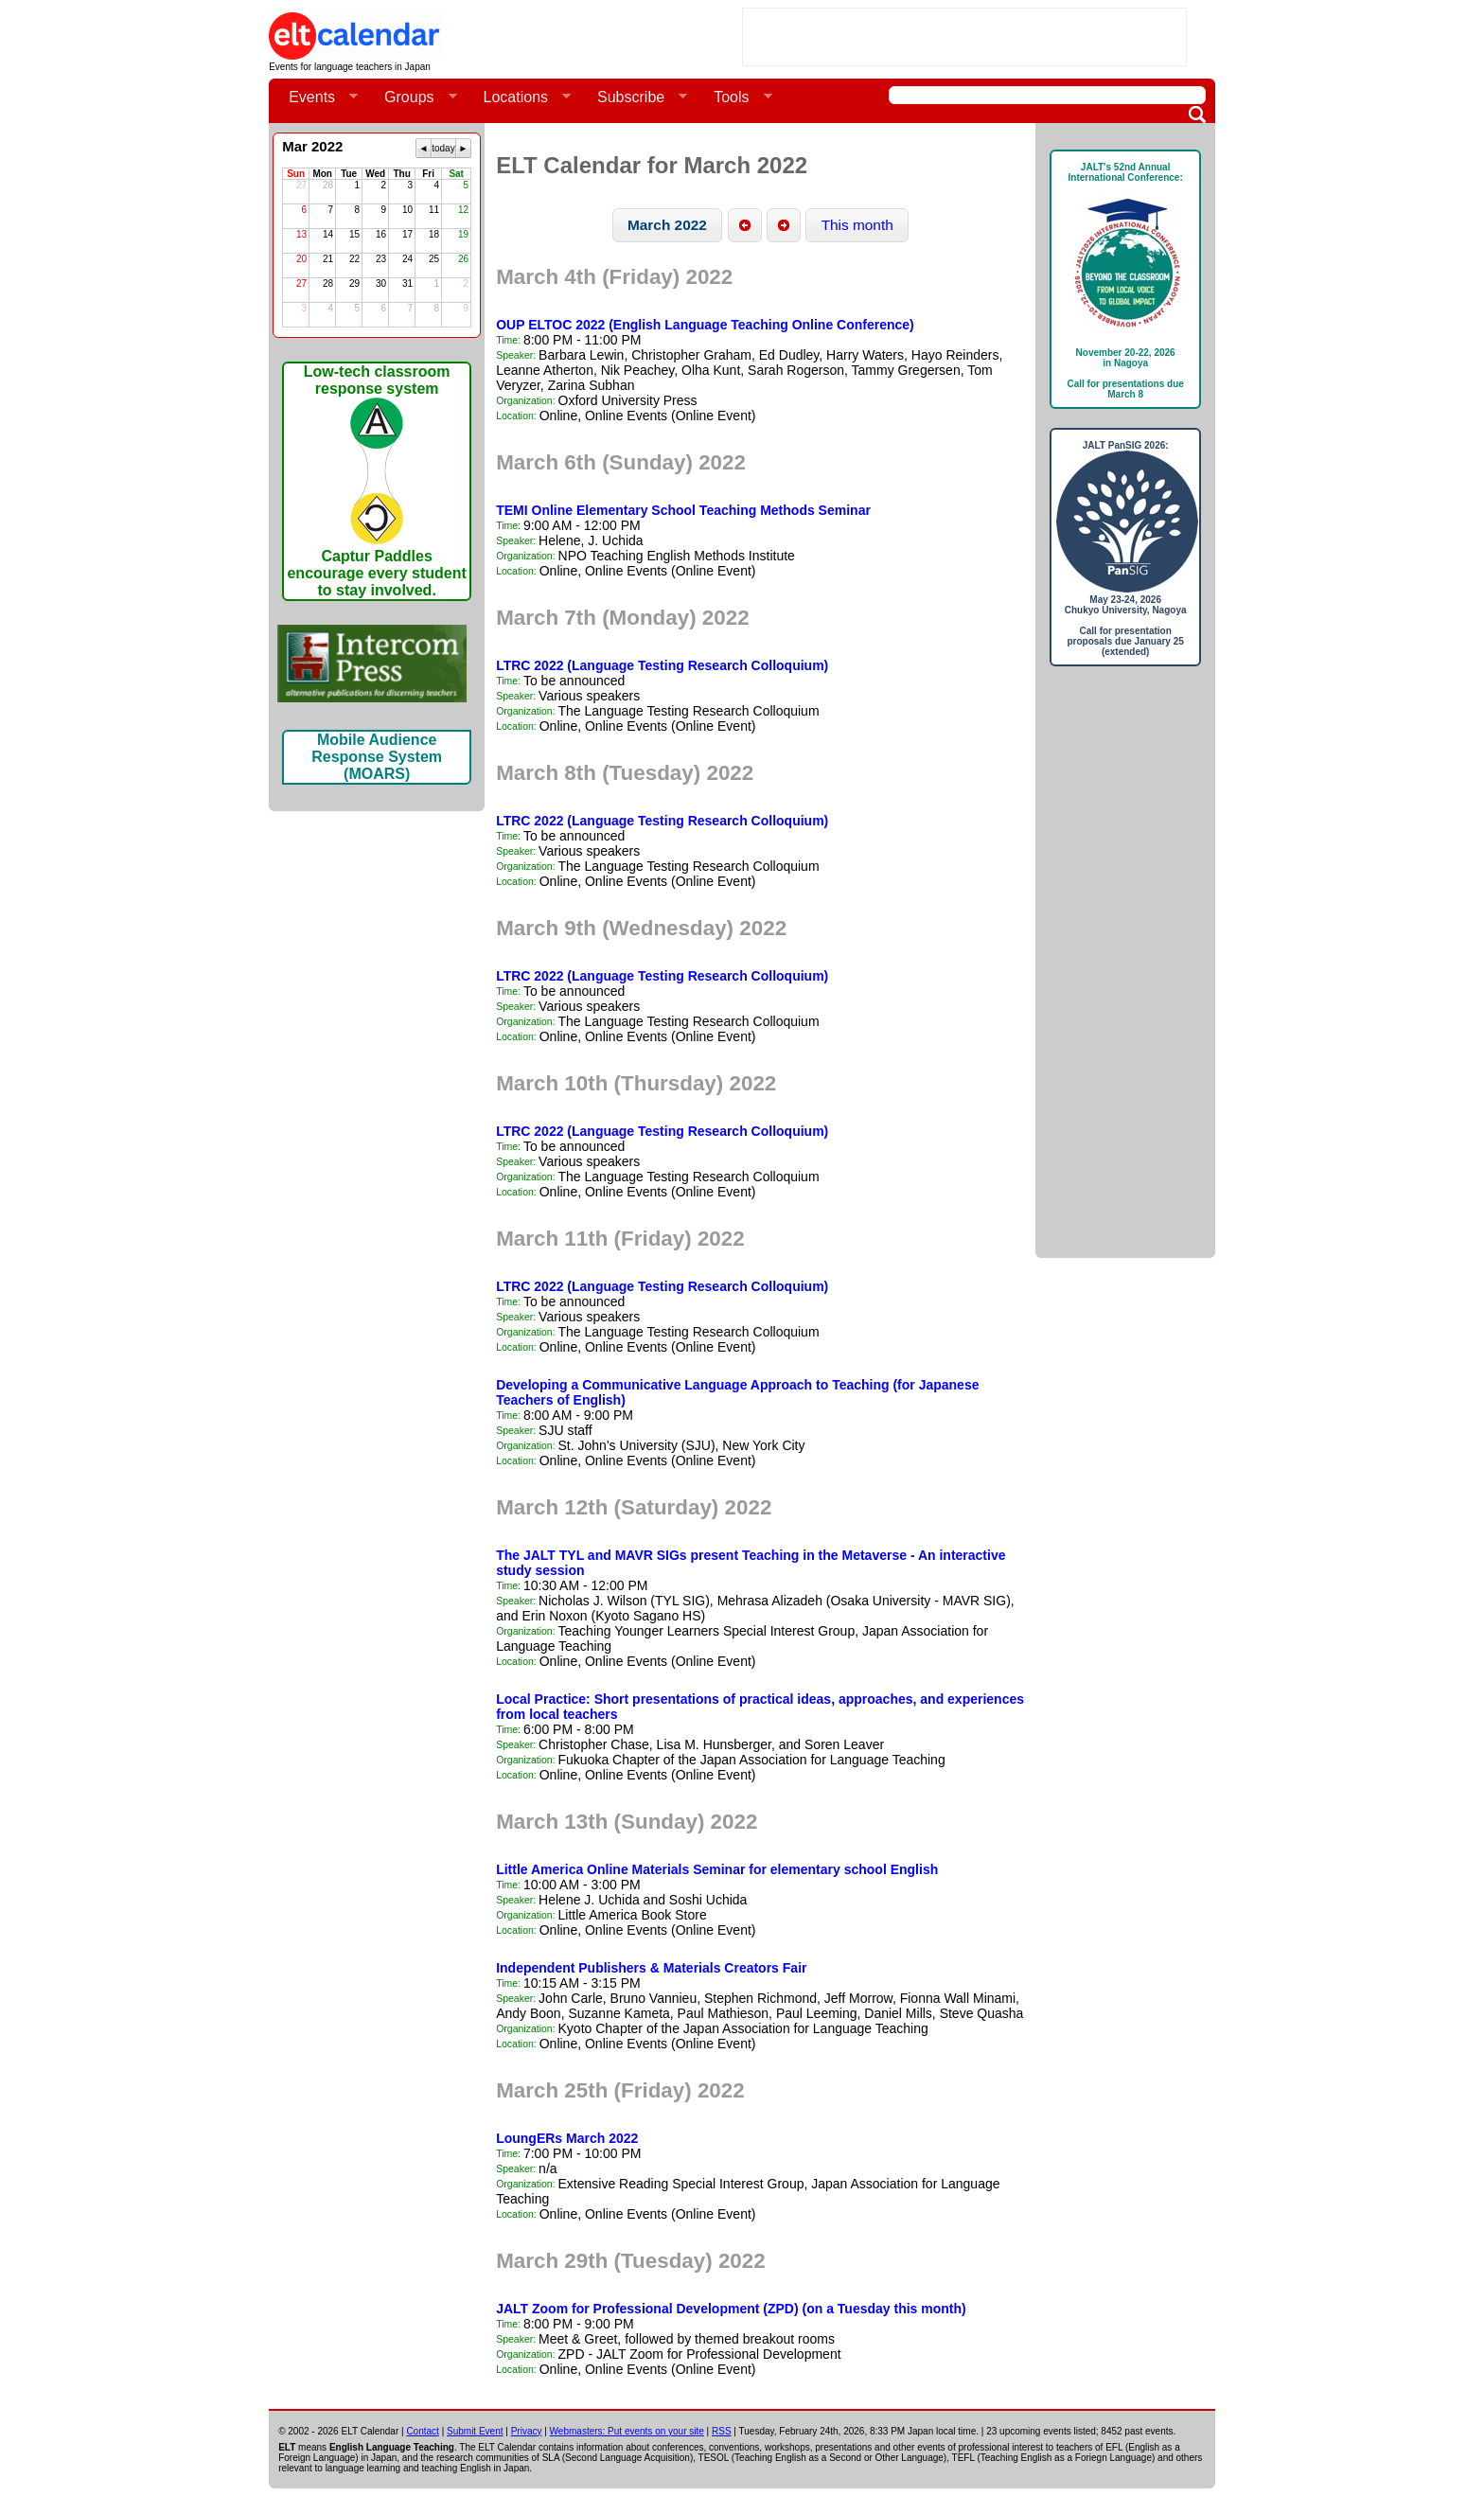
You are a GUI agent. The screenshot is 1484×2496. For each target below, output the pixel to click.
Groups (412, 97)
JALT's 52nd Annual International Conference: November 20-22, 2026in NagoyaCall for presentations (1125, 280)
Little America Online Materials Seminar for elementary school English (717, 1869)
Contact (422, 2431)
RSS (722, 2431)
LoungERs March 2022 (567, 2138)
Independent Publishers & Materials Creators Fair (651, 1967)
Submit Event (475, 2431)
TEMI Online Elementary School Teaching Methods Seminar (683, 510)
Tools (734, 97)
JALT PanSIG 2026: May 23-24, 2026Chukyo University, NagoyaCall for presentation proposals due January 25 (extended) (1125, 548)
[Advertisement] (964, 37)
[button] (667, 225)
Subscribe (634, 97)
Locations (520, 97)
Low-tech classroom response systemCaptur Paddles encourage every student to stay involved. (376, 480)
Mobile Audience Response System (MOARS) (376, 757)
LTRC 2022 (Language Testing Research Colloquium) (662, 665)
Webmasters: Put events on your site (627, 2431)
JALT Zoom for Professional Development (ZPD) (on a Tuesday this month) (731, 2308)
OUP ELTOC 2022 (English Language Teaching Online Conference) (705, 324)
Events (316, 97)
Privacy (526, 2431)
